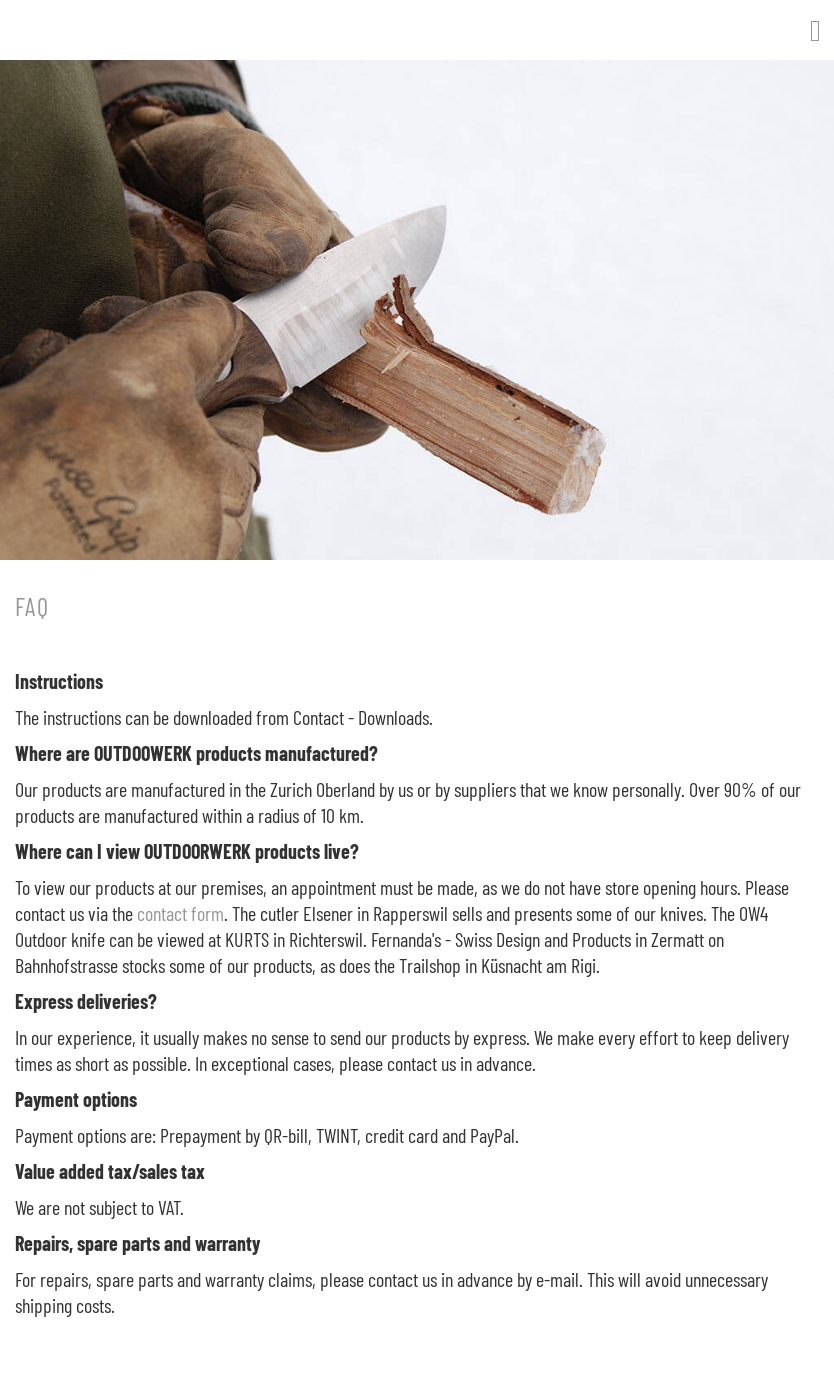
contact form (180, 913)
